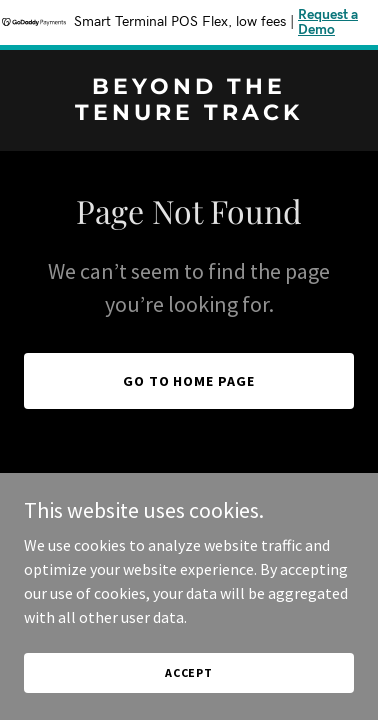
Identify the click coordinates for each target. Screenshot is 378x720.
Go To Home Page (189, 381)
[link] (189, 114)
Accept (189, 672)
